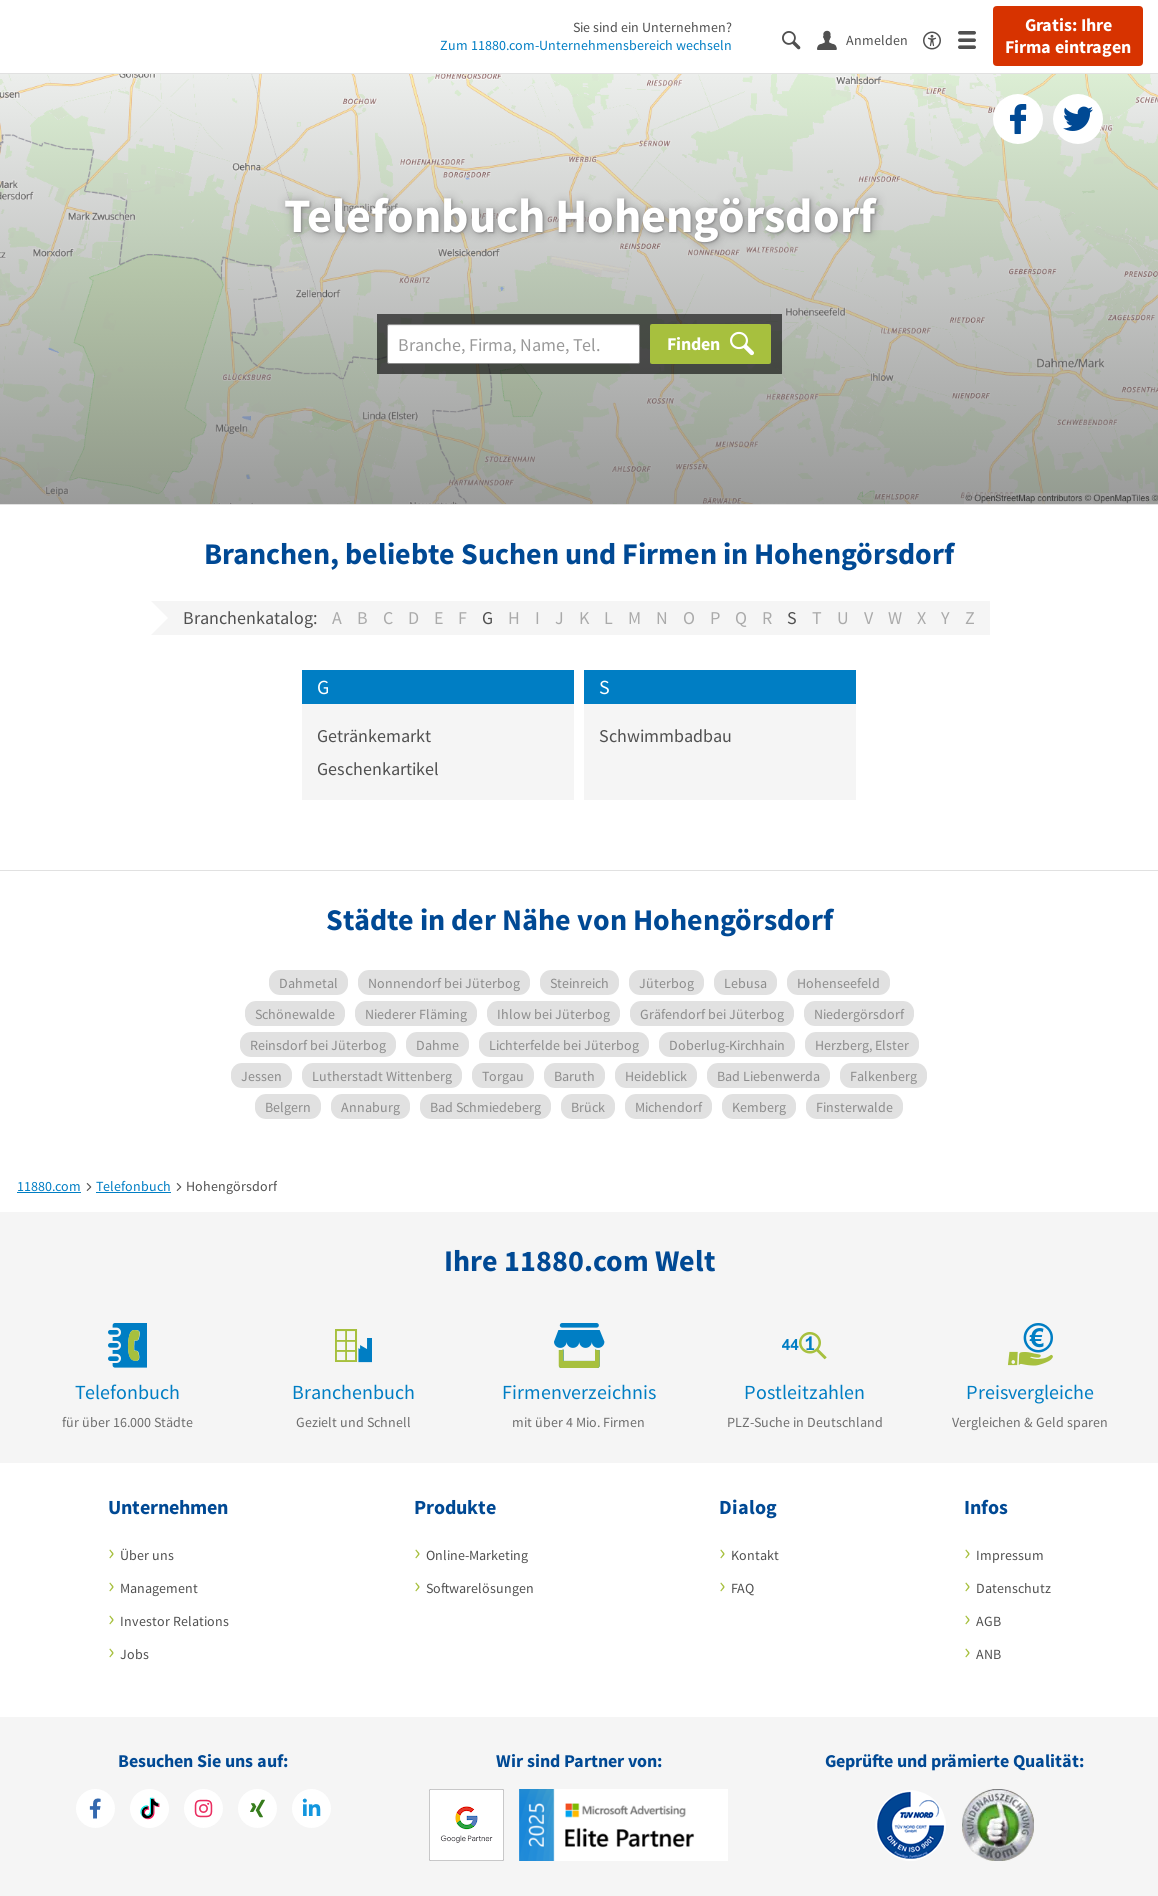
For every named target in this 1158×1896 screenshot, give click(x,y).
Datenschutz (1013, 1588)
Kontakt (755, 1555)
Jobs (134, 1654)
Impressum (1010, 1555)
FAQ (742, 1588)
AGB (988, 1621)
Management (159, 1588)
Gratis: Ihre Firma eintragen (1068, 36)
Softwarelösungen (480, 1588)
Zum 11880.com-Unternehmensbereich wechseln (586, 45)
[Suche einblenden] (799, 38)
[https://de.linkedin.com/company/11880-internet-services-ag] (311, 1811)
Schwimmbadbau (665, 735)
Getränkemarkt (374, 735)
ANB (988, 1654)
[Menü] (975, 38)
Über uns (147, 1555)
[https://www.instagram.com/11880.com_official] (203, 1811)
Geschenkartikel (378, 768)
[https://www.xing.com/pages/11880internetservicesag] (257, 1811)
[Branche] (513, 344)
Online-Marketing (477, 1555)
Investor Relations (174, 1621)
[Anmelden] (870, 39)
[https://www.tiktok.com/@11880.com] (149, 1811)
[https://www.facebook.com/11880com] (95, 1811)
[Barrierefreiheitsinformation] (940, 38)
